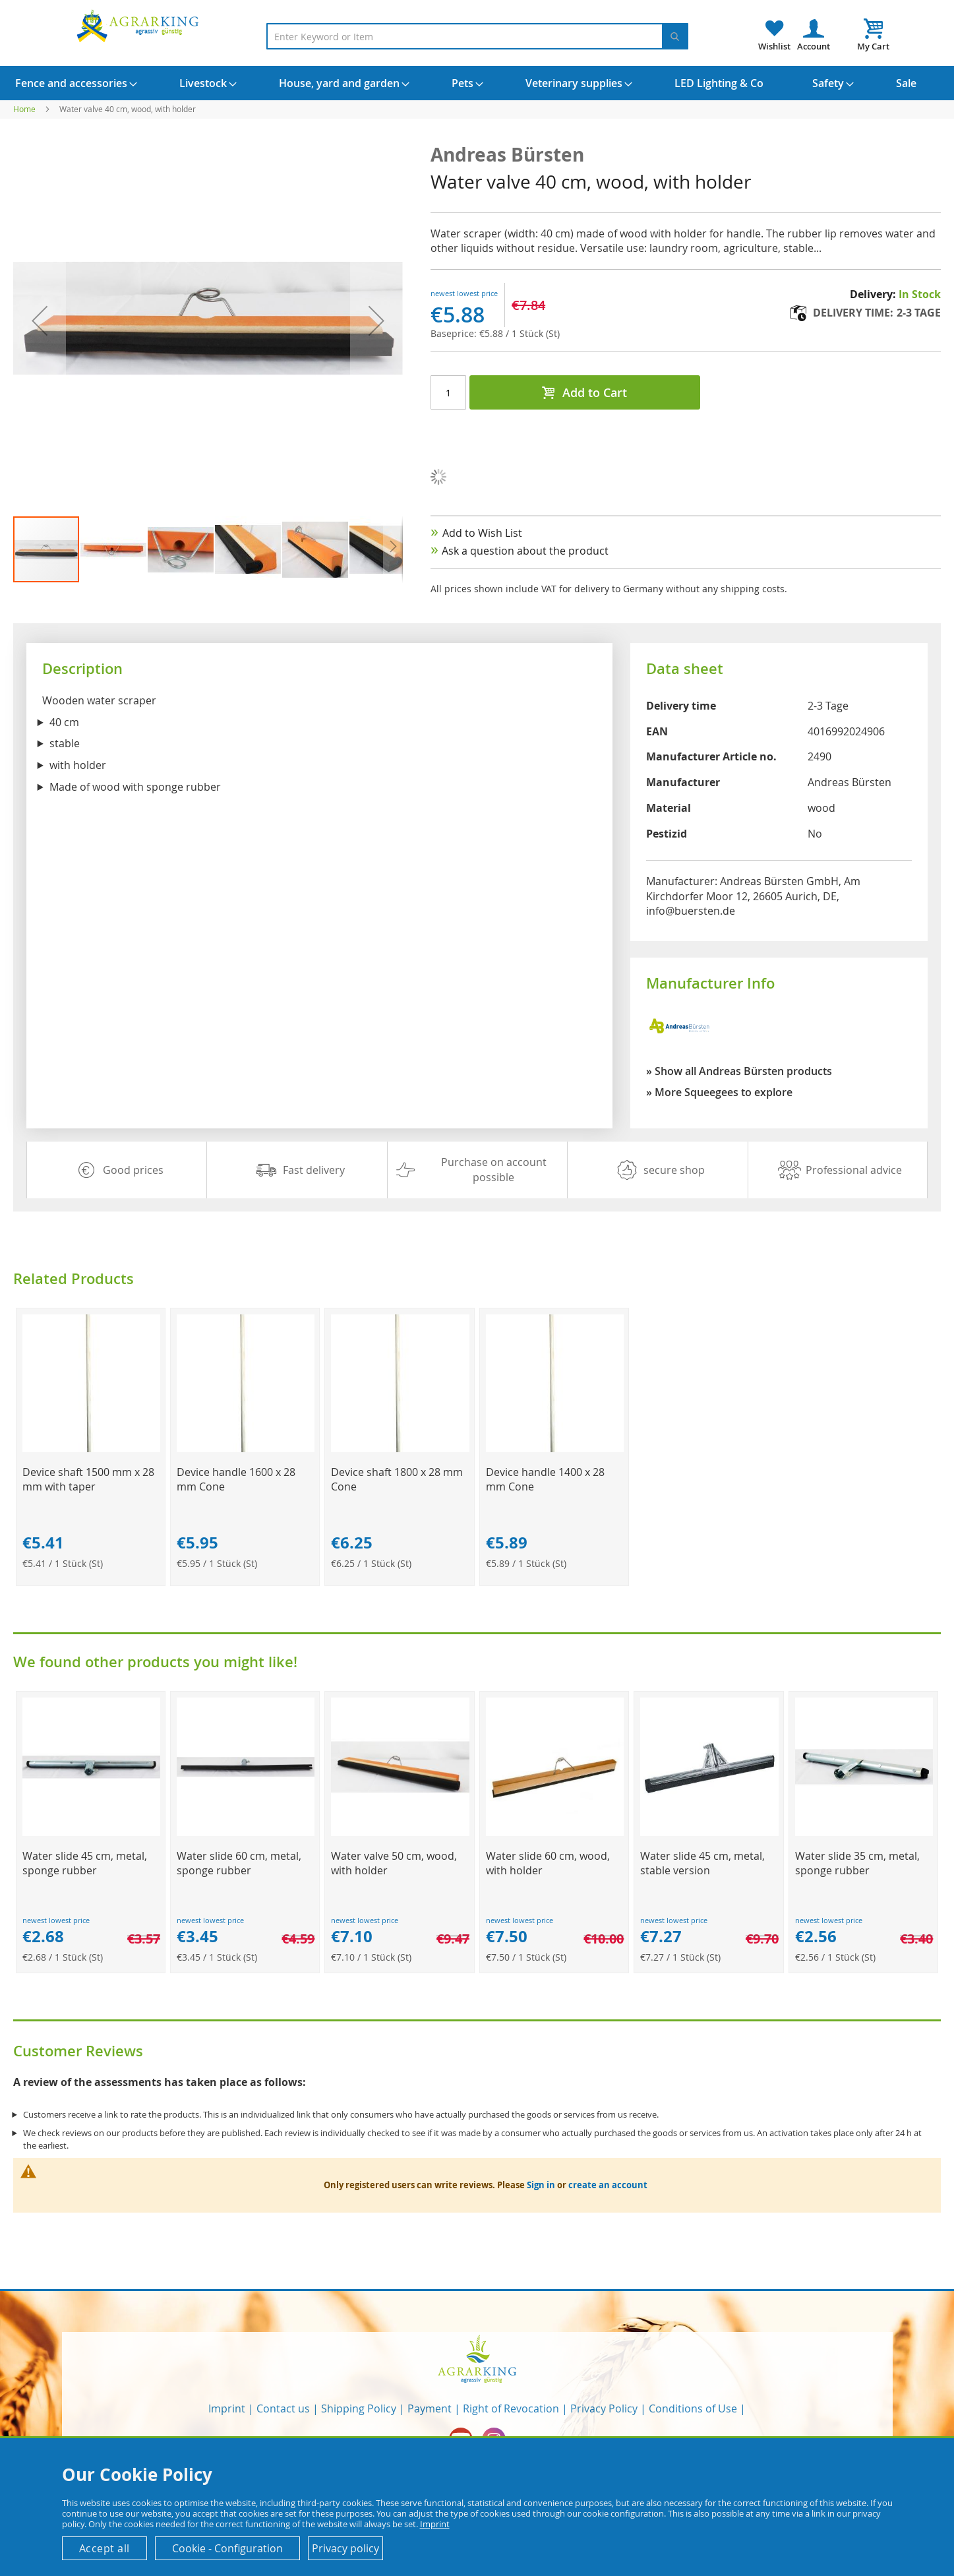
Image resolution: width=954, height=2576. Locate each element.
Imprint (226, 2408)
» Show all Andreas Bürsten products (739, 1071)
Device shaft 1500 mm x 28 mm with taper (88, 1479)
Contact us (283, 2408)
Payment (429, 2408)
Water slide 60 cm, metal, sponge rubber (239, 1863)
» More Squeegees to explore (719, 1092)
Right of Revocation (511, 2408)
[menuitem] (71, 83)
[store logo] (139, 25)
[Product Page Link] (91, 1448)
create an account (607, 2185)
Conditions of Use (693, 2408)
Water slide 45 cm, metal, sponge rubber (84, 1863)
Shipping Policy (358, 2408)
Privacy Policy (604, 2408)
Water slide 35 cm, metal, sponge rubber (857, 1863)
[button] (114, 549)
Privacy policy (345, 2548)
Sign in (541, 2185)
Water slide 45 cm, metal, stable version (702, 1863)
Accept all (104, 2548)
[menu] (477, 83)
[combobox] (477, 36)
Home (24, 109)
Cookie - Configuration (227, 2548)
